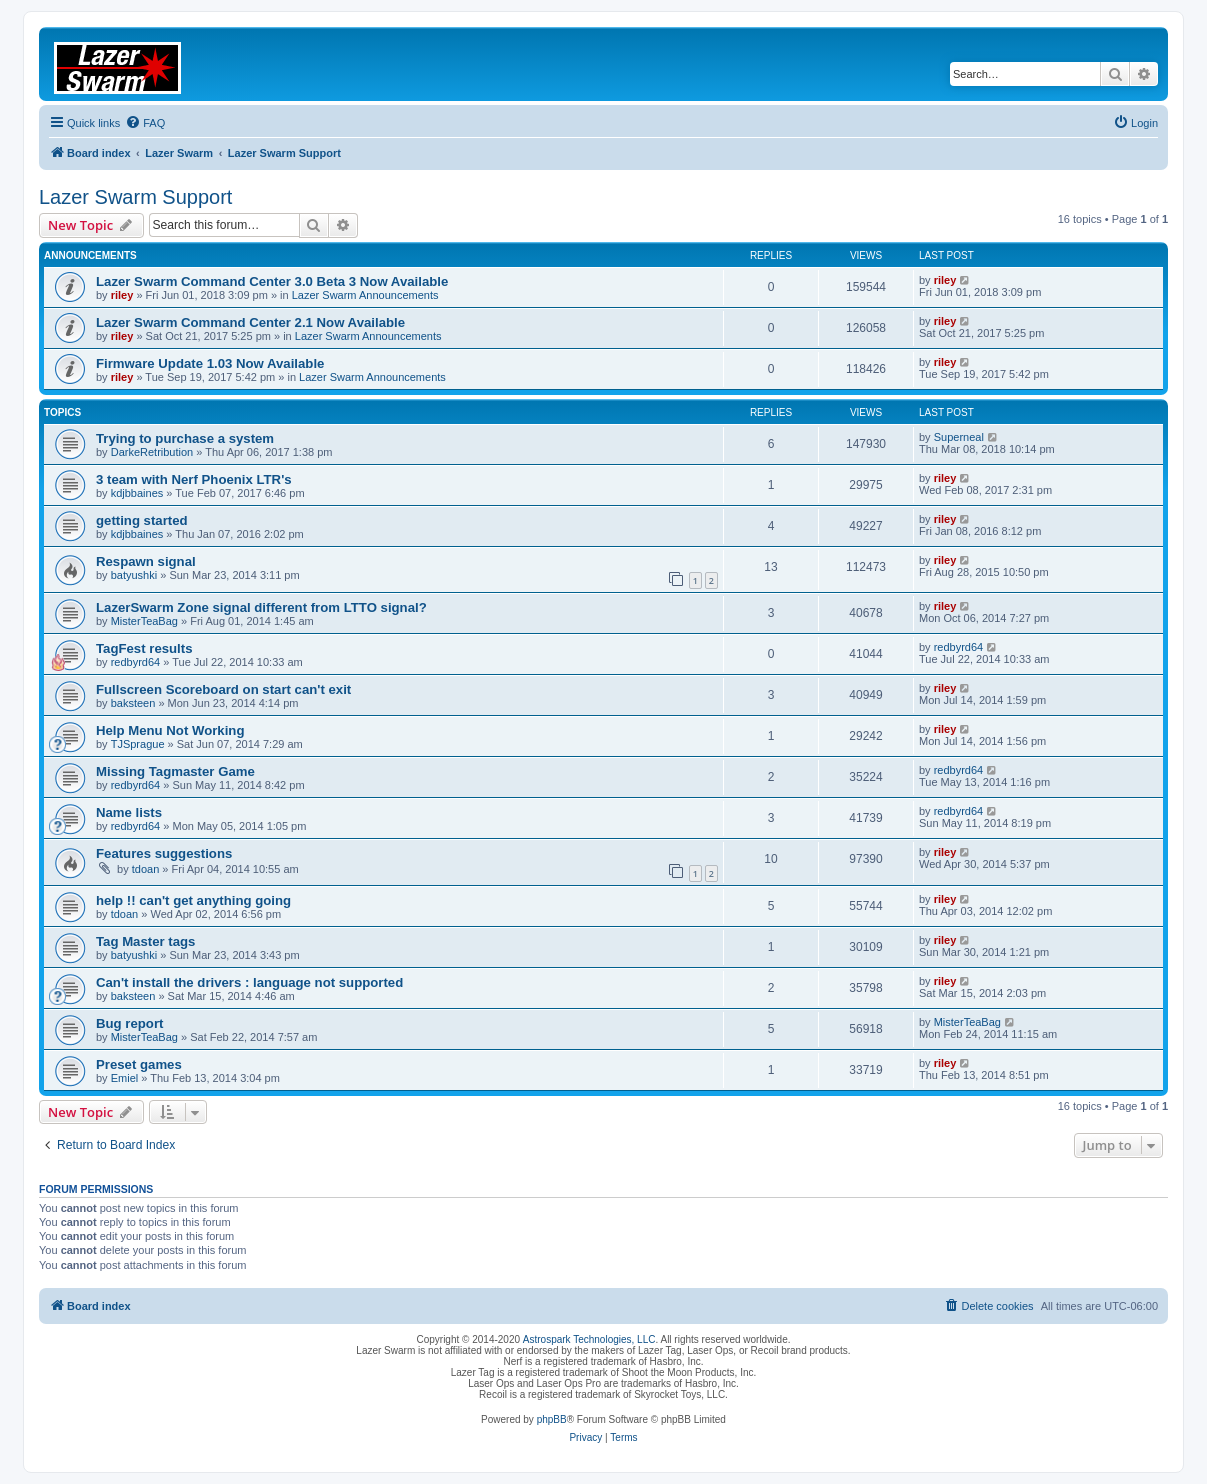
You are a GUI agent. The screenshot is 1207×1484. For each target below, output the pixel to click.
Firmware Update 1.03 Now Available (210, 363)
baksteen (133, 703)
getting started (142, 520)
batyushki (134, 575)
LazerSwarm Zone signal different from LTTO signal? (261, 607)
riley (122, 295)
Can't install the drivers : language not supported (249, 982)
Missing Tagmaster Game (175, 771)
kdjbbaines (137, 493)
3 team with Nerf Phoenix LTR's (194, 479)
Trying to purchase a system (185, 438)
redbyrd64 (136, 662)
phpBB (552, 1419)
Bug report (129, 1023)
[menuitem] (145, 123)
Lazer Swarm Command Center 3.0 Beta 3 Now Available (272, 281)
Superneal (959, 437)
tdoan (146, 869)
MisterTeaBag (144, 621)
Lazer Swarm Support (135, 197)
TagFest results (144, 648)
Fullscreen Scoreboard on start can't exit (223, 689)
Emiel (125, 1078)
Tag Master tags (145, 941)
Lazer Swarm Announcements (365, 295)
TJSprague (138, 744)
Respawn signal (146, 561)
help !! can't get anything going (193, 900)
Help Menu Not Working (170, 730)
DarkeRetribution (152, 452)
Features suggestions (164, 853)
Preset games (139, 1064)
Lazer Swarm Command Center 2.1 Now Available (250, 322)
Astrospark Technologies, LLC (589, 1339)
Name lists (129, 812)
